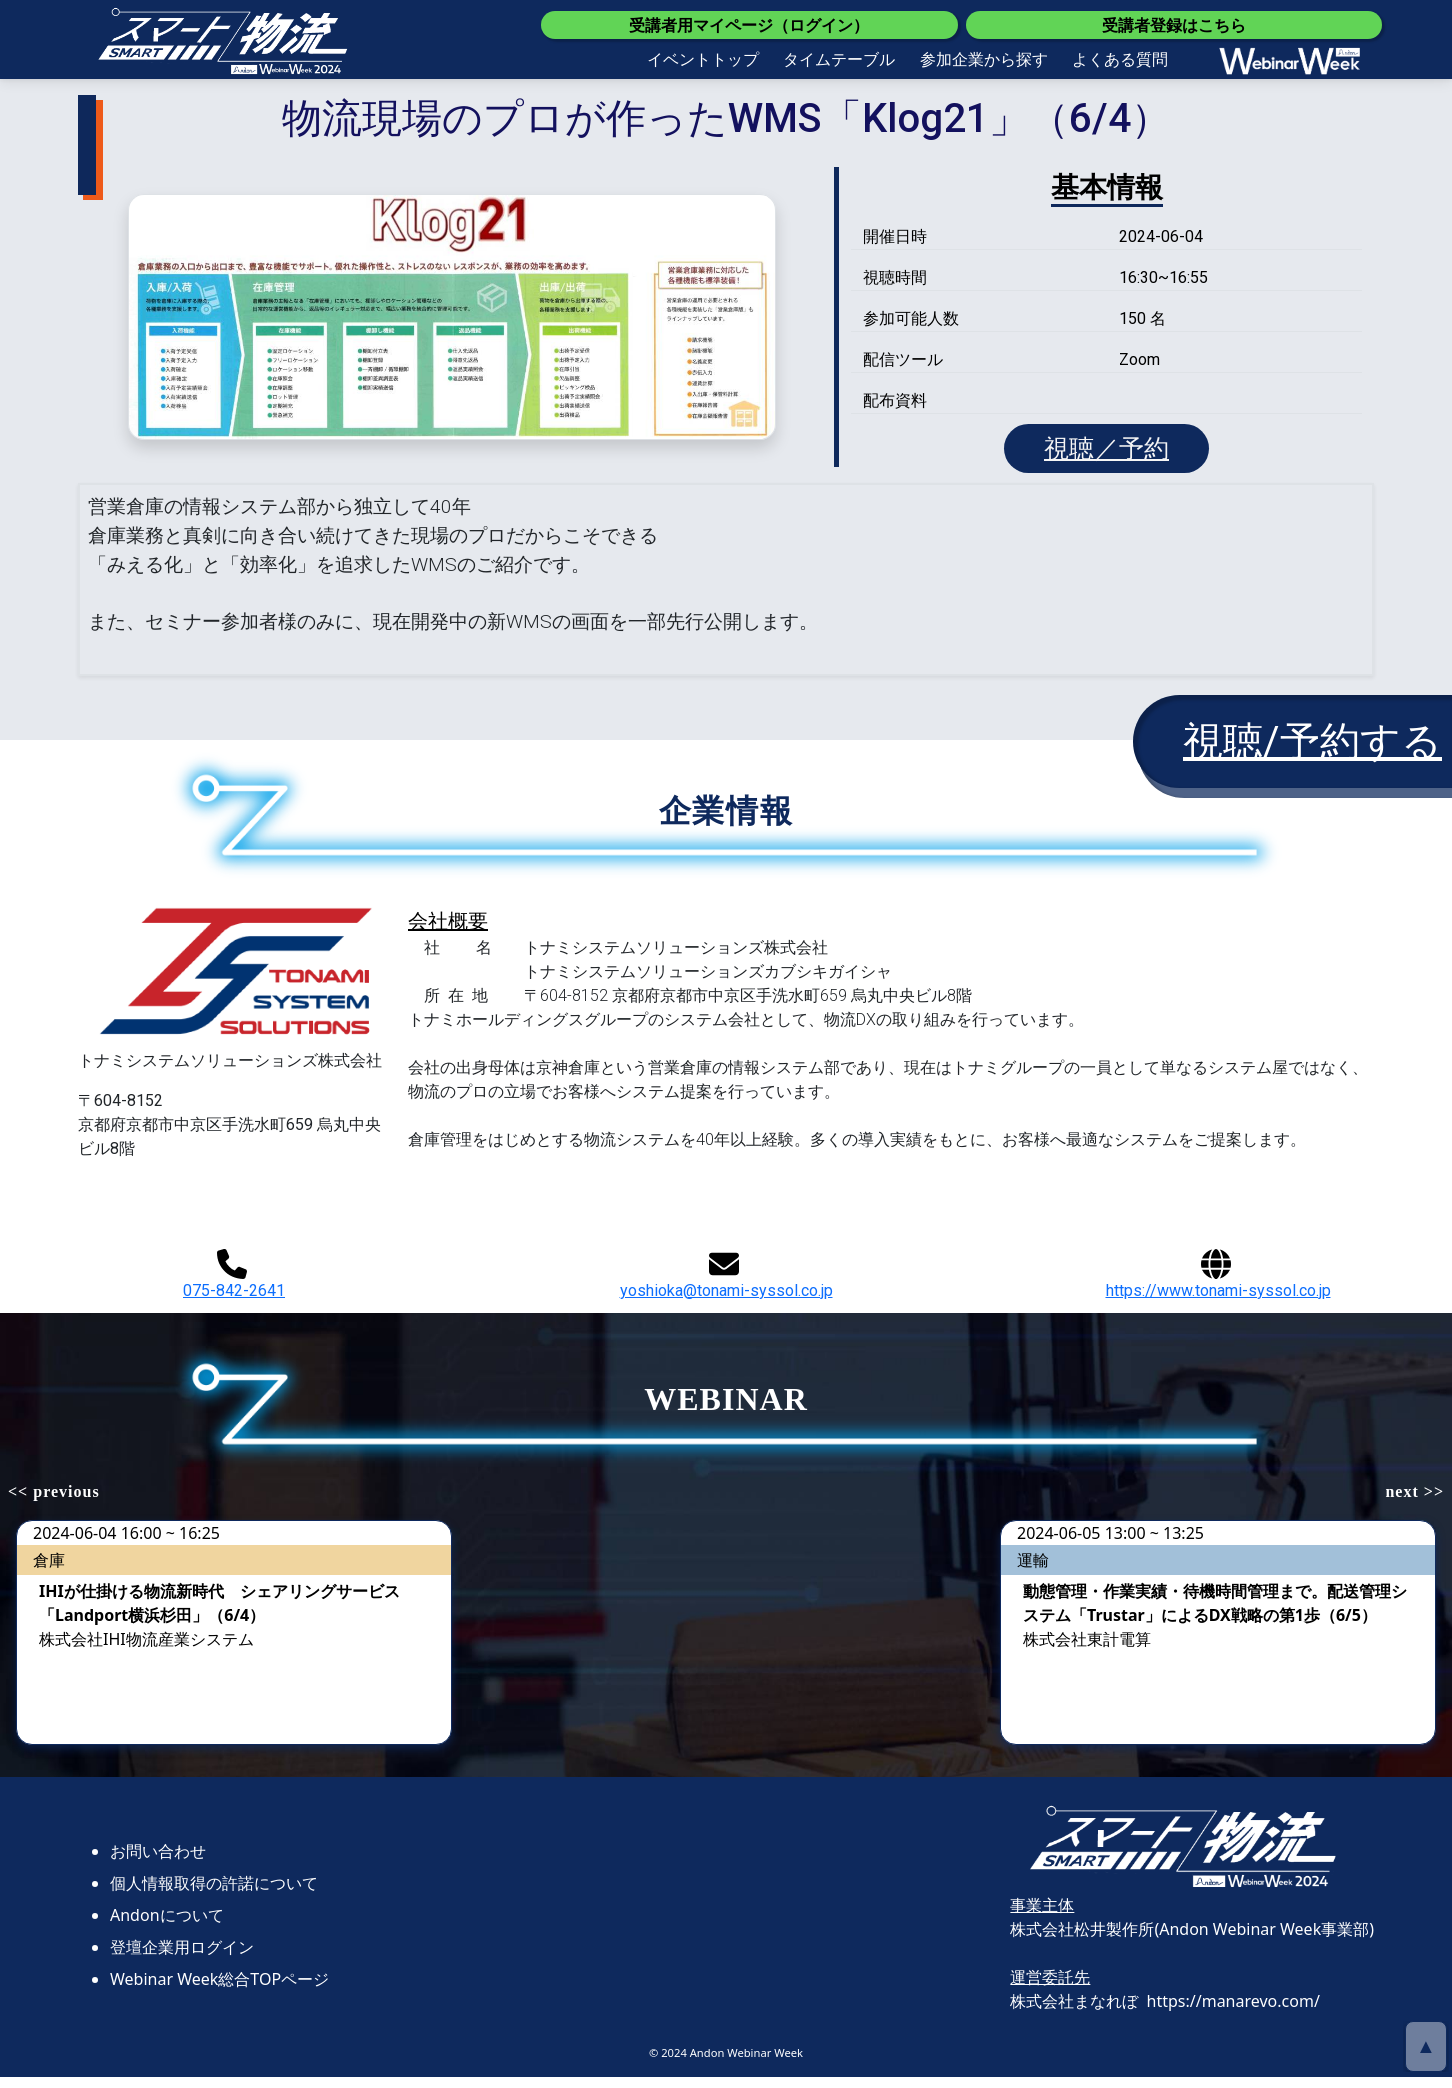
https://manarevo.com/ (1233, 2011)
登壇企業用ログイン (182, 1957)
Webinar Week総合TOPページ (219, 1989)
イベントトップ (703, 59)
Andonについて (167, 1925)
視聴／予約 (1107, 454)
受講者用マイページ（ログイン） (749, 25)
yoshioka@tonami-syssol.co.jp (726, 1284)
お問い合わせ (158, 1861)
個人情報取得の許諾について (214, 1893)
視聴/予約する (1312, 752)
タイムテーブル (839, 59)
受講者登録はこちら (1174, 25)
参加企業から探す (984, 59)
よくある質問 (1120, 59)
